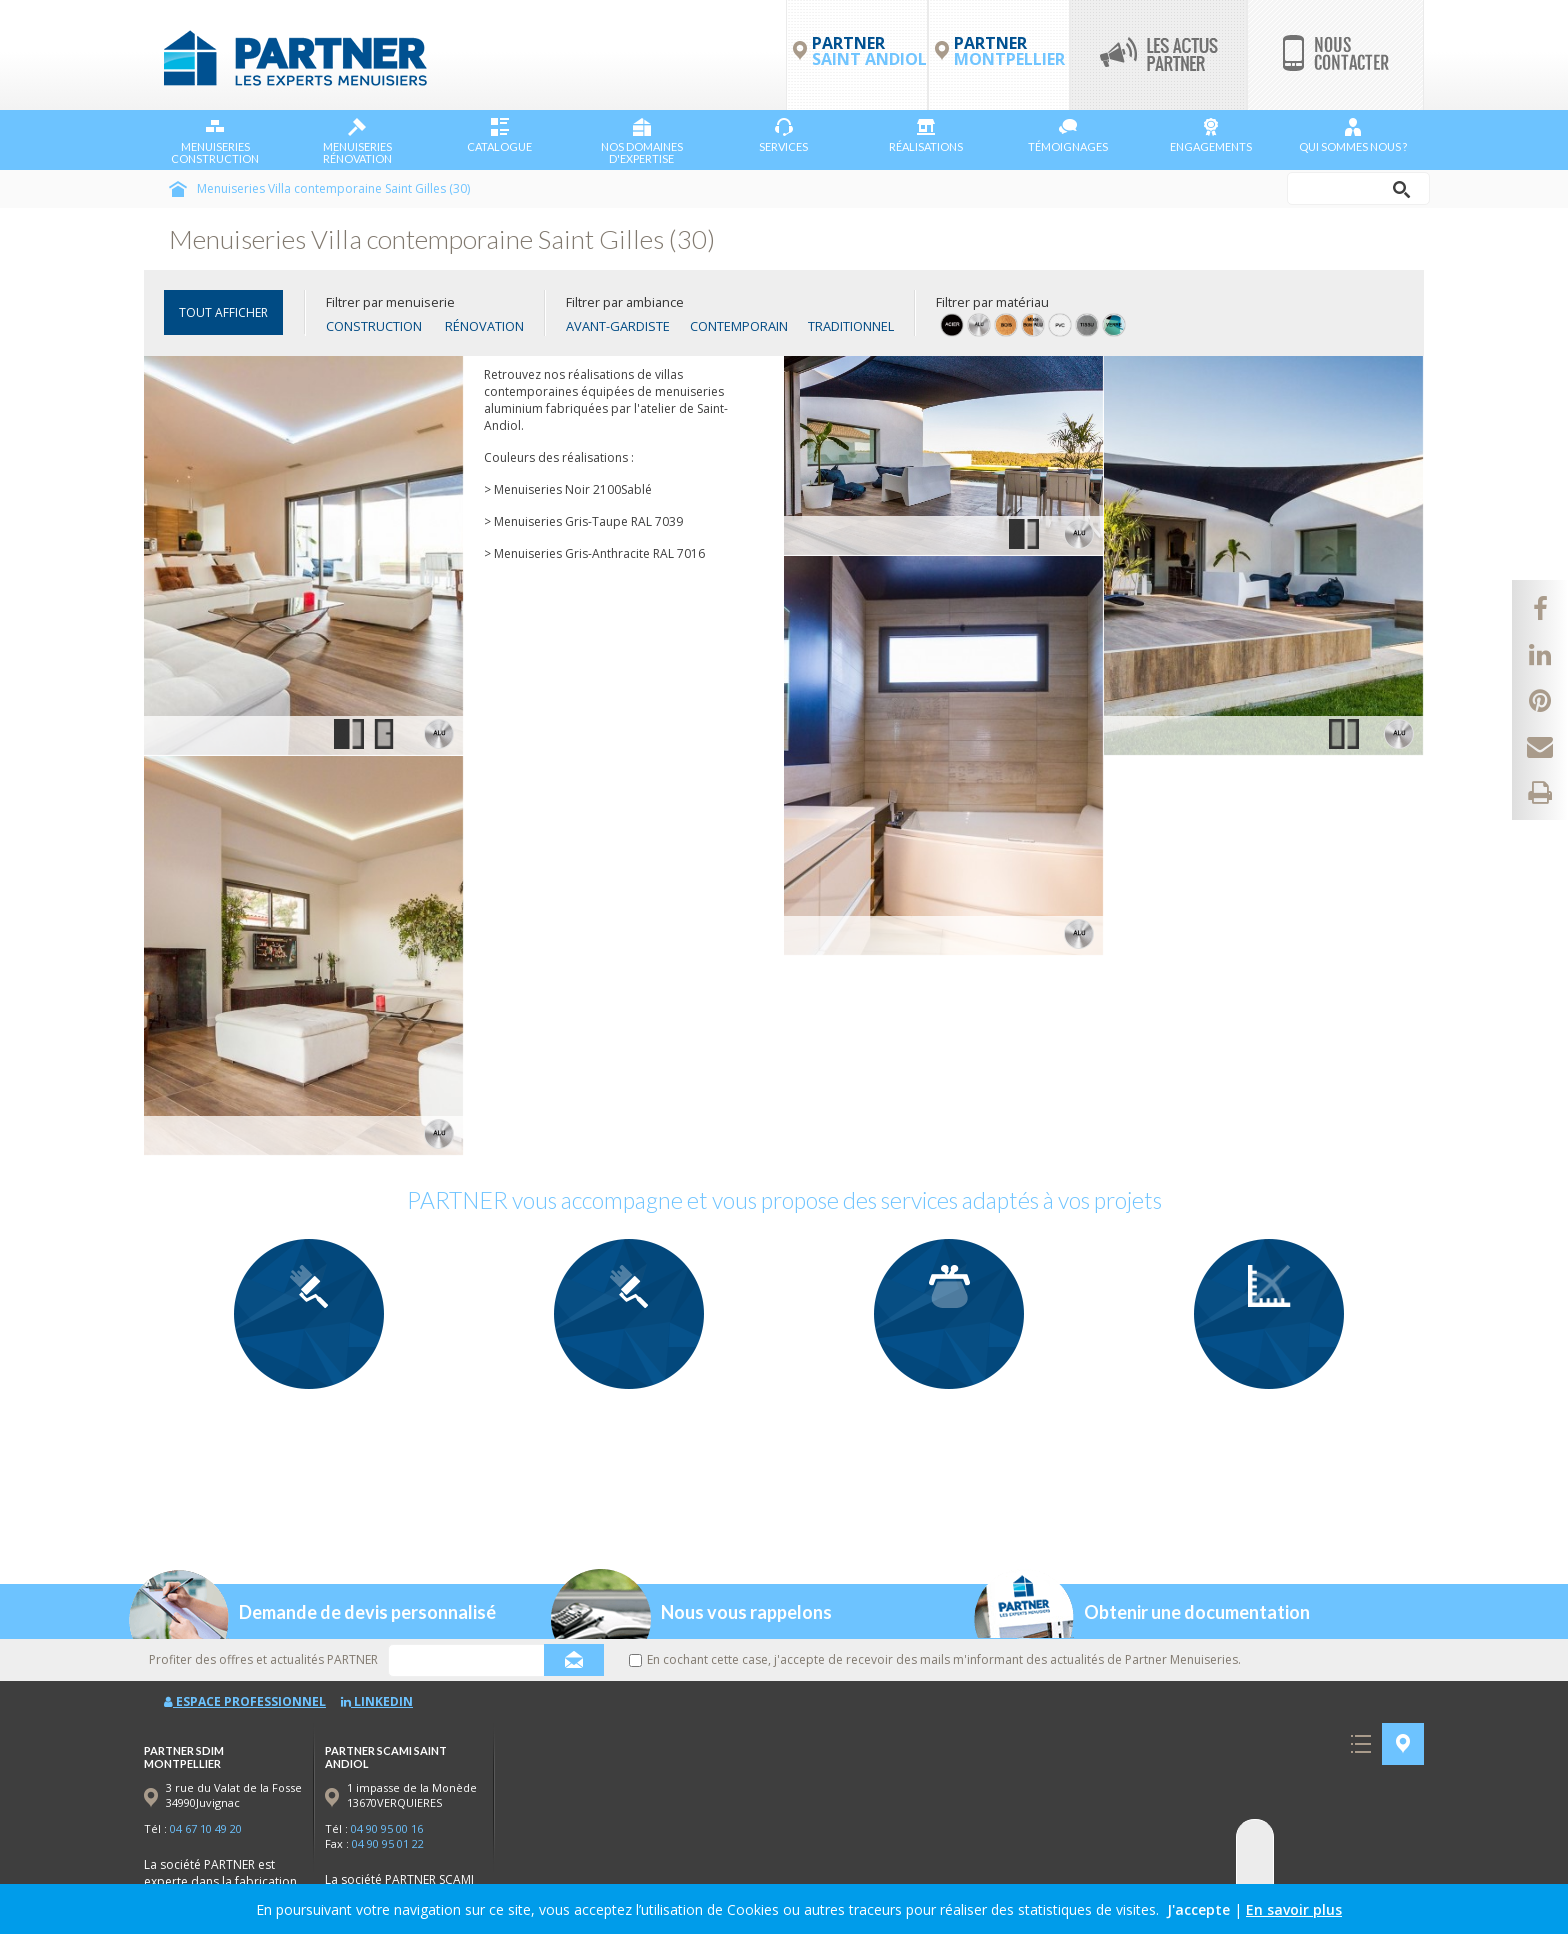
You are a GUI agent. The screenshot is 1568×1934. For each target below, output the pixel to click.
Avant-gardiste (618, 326)
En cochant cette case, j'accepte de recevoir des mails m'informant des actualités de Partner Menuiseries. (935, 1659)
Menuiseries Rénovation (357, 141)
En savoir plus (1294, 1909)
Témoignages (1068, 135)
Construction (374, 326)
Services (783, 135)
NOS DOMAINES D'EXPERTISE (642, 141)
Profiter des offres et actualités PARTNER (263, 1659)
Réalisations (926, 135)
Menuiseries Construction (215, 141)
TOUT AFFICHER (223, 312)
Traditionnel (851, 326)
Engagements (1211, 135)
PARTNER (1009, 51)
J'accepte (1198, 1909)
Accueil (178, 189)
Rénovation (484, 326)
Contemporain (739, 326)
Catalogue (499, 135)
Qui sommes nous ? (1353, 135)
